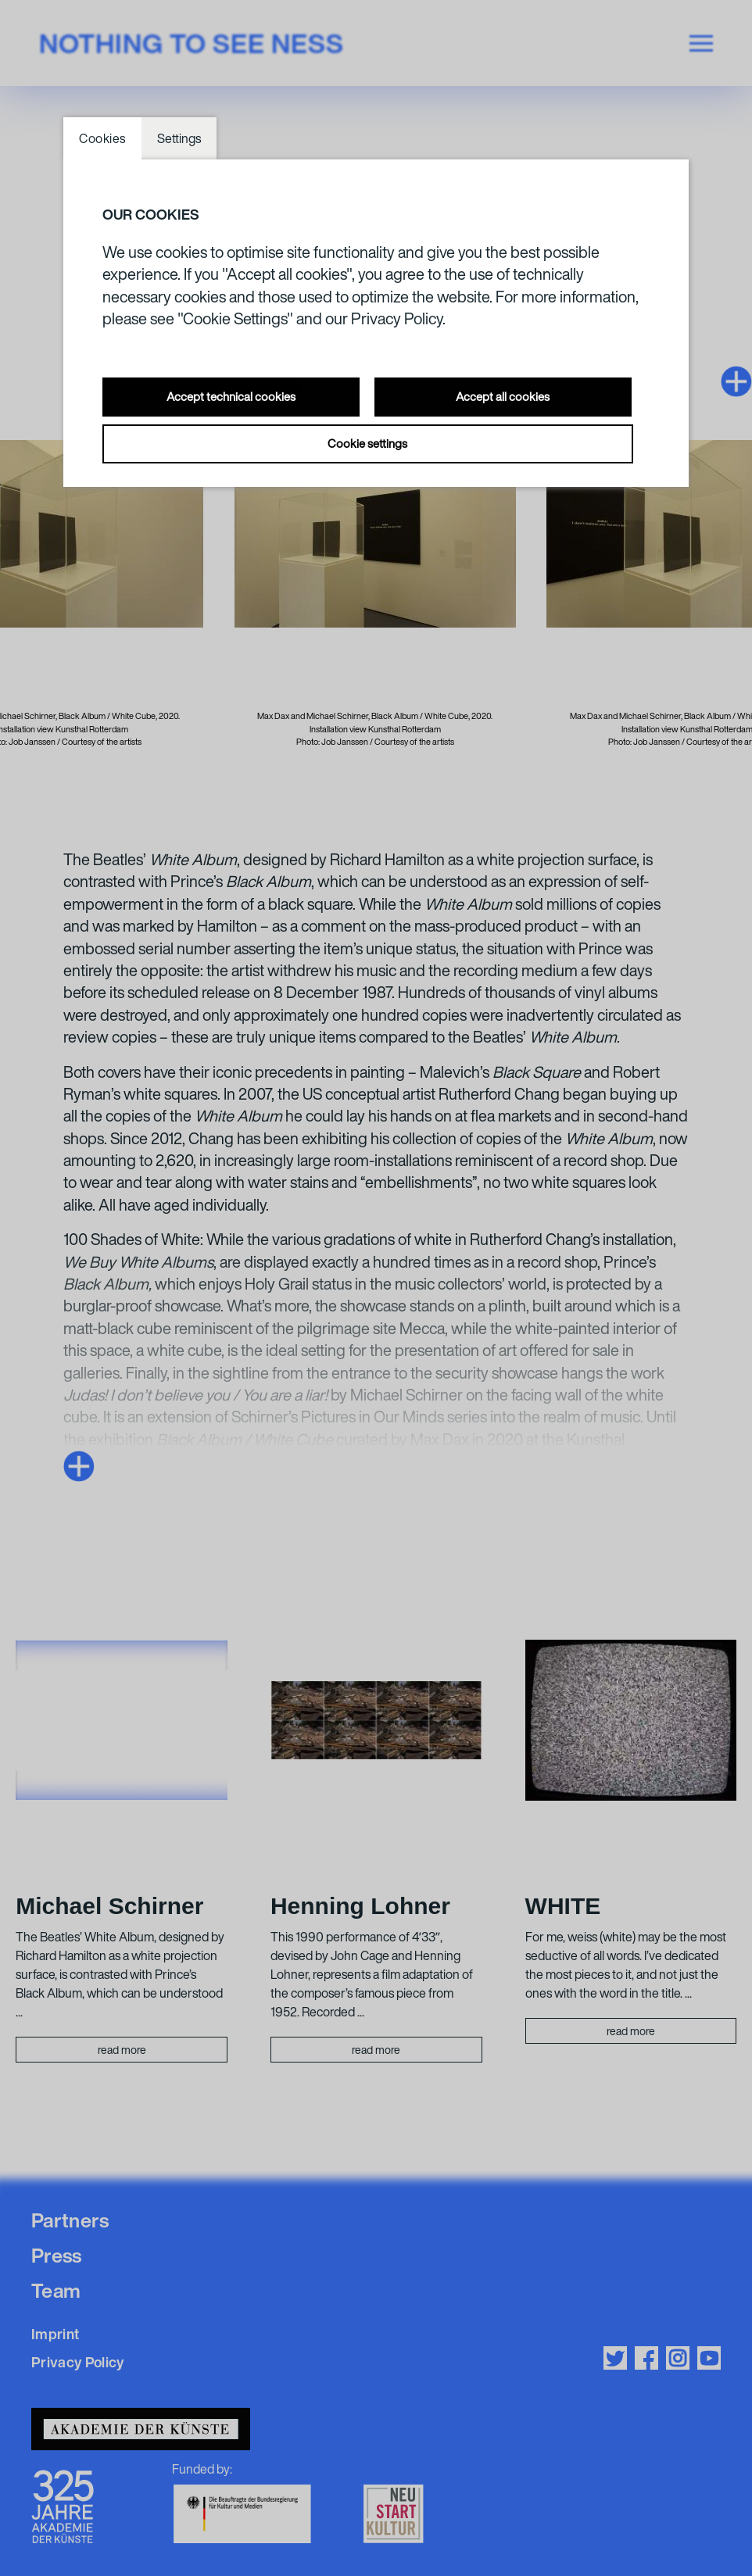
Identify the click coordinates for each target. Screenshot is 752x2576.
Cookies (102, 138)
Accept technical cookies (231, 396)
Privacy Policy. (398, 318)
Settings (179, 138)
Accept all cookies (503, 396)
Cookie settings (367, 443)
